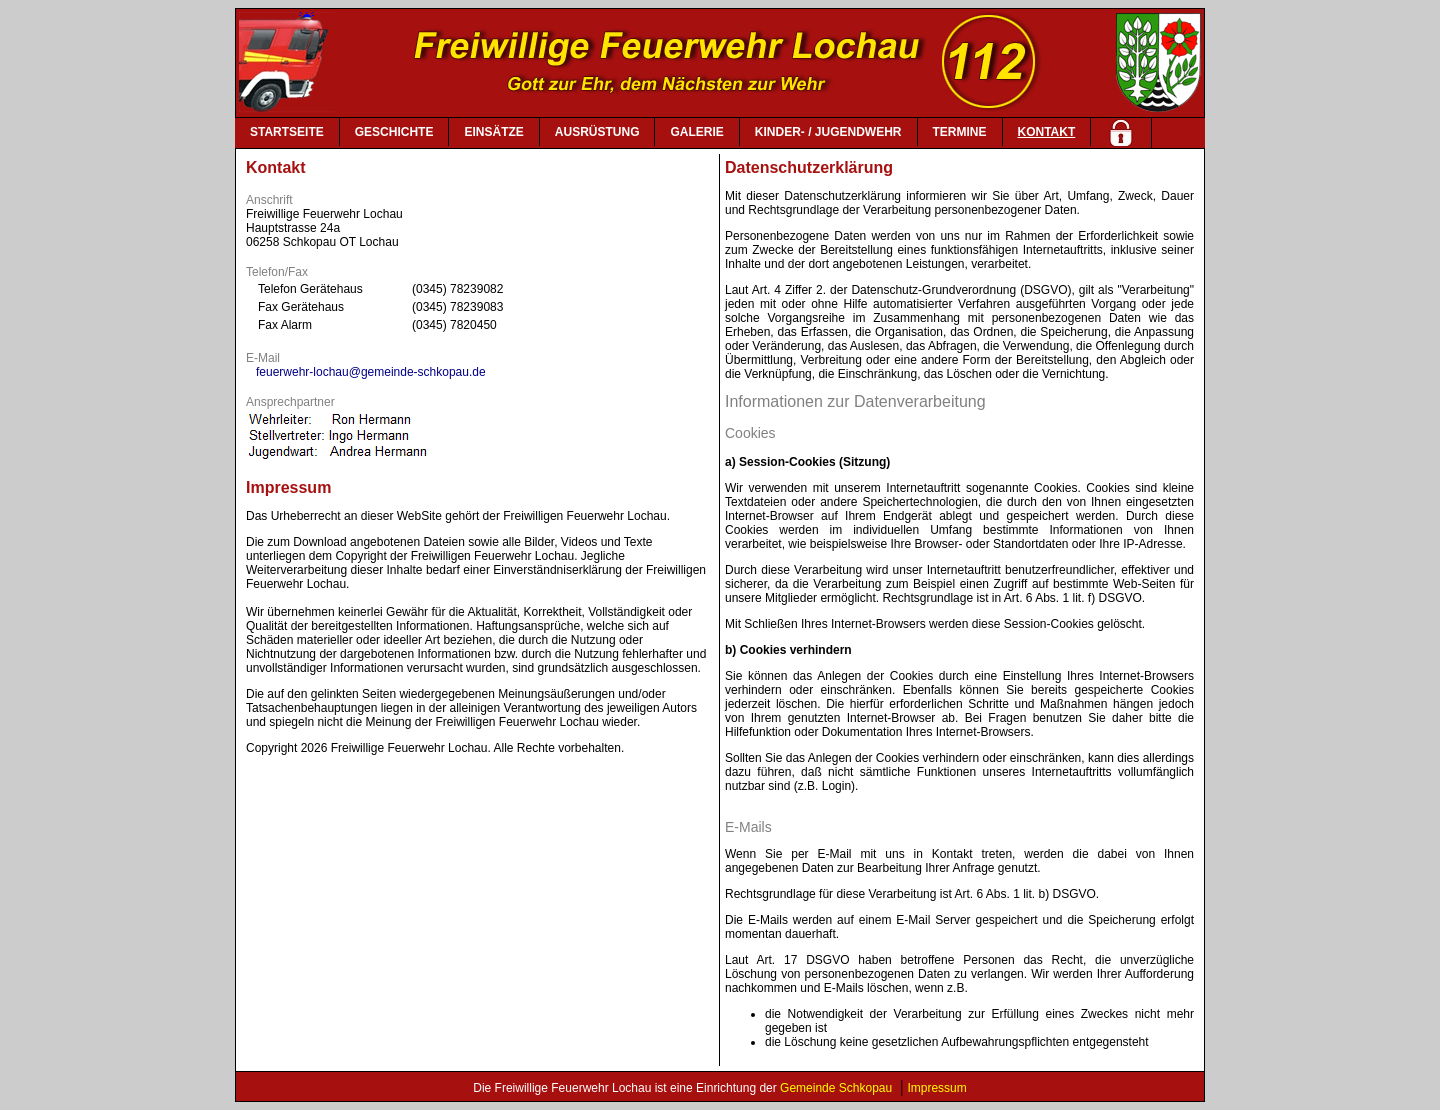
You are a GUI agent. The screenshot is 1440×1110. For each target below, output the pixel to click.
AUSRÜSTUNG (597, 132)
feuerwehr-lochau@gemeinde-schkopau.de (371, 372)
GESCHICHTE (394, 132)
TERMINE (960, 132)
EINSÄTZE (493, 132)
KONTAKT (1047, 132)
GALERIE (696, 132)
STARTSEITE (287, 132)
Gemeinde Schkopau (836, 1088)
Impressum (936, 1088)
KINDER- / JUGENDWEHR (828, 132)
